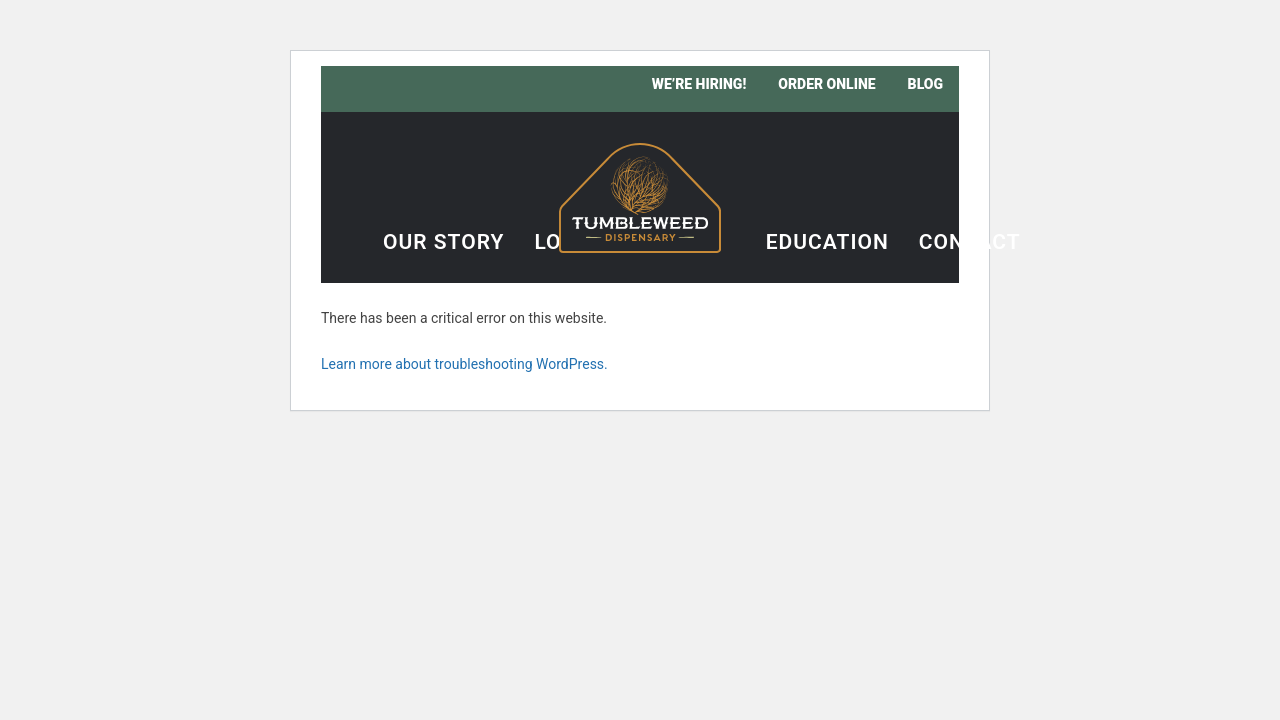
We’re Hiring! (699, 84)
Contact (970, 242)
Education (827, 242)
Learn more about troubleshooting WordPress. (464, 364)
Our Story (444, 242)
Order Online (826, 84)
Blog (925, 84)
